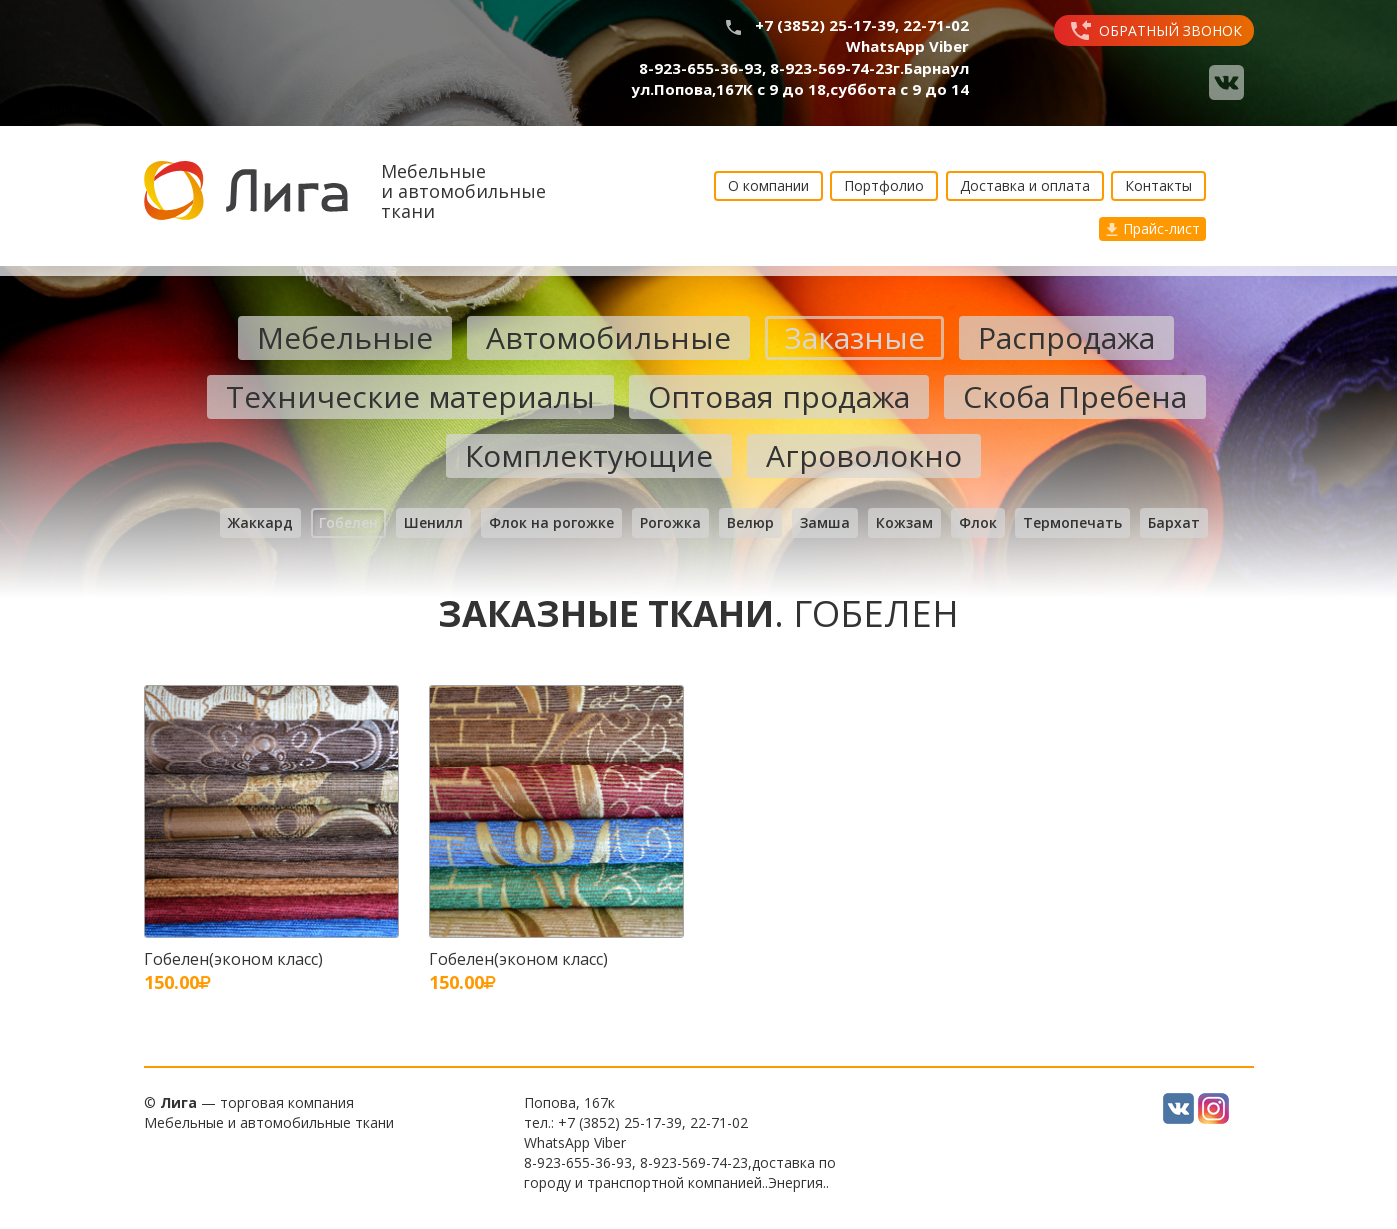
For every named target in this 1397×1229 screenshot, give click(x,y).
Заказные (854, 337)
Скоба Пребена (1075, 396)
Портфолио (884, 185)
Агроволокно (864, 455)
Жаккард (260, 522)
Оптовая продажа (779, 396)
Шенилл (433, 522)
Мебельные (345, 337)
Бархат (1174, 522)
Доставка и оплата (1025, 185)
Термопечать (1072, 522)
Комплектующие (589, 455)
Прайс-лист (1152, 228)
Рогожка (670, 522)
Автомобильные (608, 337)
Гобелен (348, 522)
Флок (978, 522)
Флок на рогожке (551, 522)
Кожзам (904, 522)
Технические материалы (410, 396)
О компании (768, 185)
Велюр (750, 522)
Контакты (1158, 185)
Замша (825, 522)
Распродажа (1066, 337)
